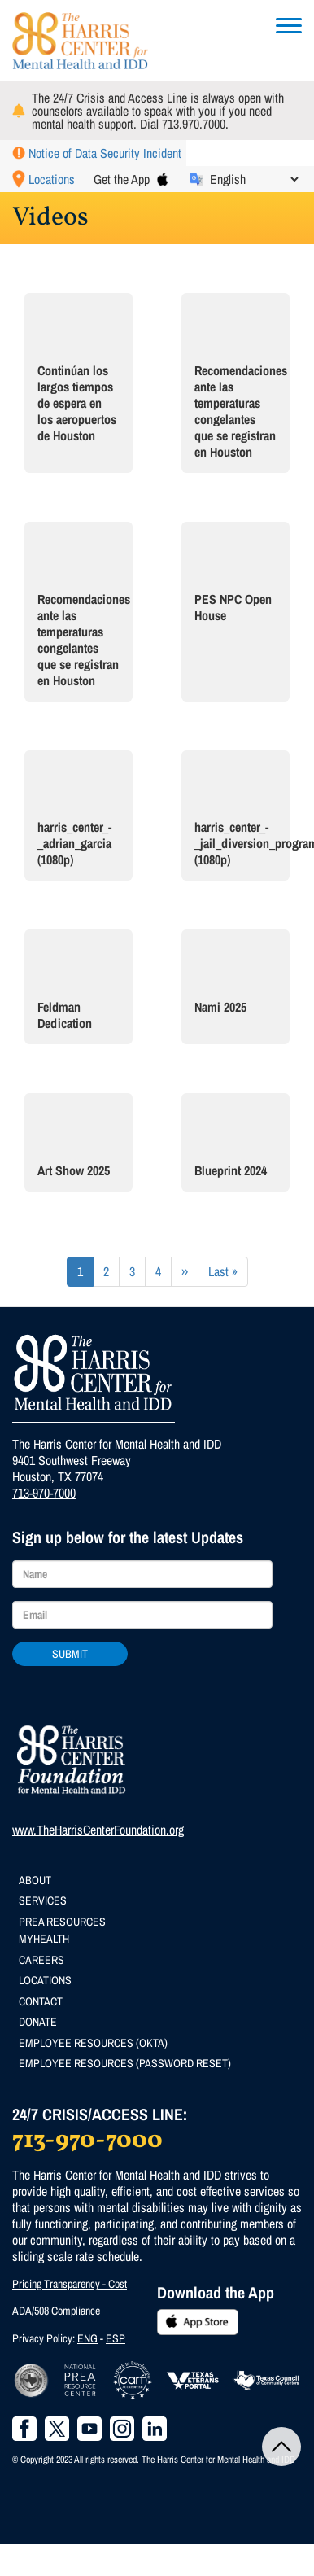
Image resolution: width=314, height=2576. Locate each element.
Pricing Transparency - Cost (69, 2283)
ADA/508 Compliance (56, 2310)
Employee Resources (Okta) (93, 2043)
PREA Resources (62, 1921)
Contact (41, 2001)
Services (43, 1900)
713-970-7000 (44, 1493)
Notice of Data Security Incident (104, 153)
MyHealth (44, 1938)
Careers (41, 1960)
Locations (51, 179)
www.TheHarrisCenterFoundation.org (98, 1830)
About (35, 1880)
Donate (38, 2021)
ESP (115, 2338)
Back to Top (281, 2446)
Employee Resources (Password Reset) (125, 2063)
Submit (70, 1654)
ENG (87, 2338)
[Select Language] (254, 179)
